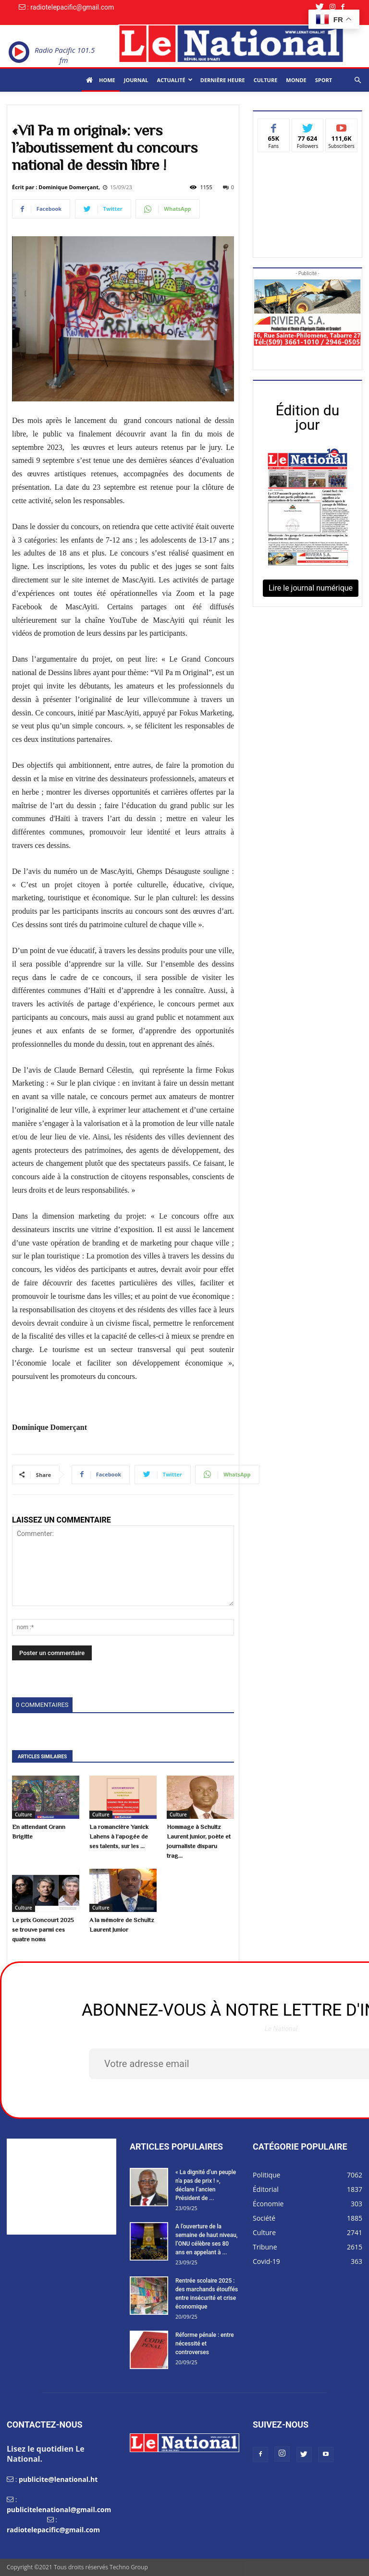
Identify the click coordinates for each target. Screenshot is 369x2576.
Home (100, 80)
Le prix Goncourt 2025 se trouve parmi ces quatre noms (43, 1929)
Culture (266, 80)
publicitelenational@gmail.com (59, 2509)
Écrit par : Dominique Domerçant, (56, 187)
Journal (136, 80)
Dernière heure (222, 80)
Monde (296, 80)
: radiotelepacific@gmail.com (70, 7)
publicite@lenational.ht (58, 2479)
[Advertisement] (307, 202)
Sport (323, 80)
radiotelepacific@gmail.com (53, 2529)
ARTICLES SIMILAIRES (42, 1756)
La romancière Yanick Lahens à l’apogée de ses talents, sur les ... (118, 1836)
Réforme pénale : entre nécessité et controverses (204, 2344)
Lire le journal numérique (311, 588)
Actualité (175, 80)
